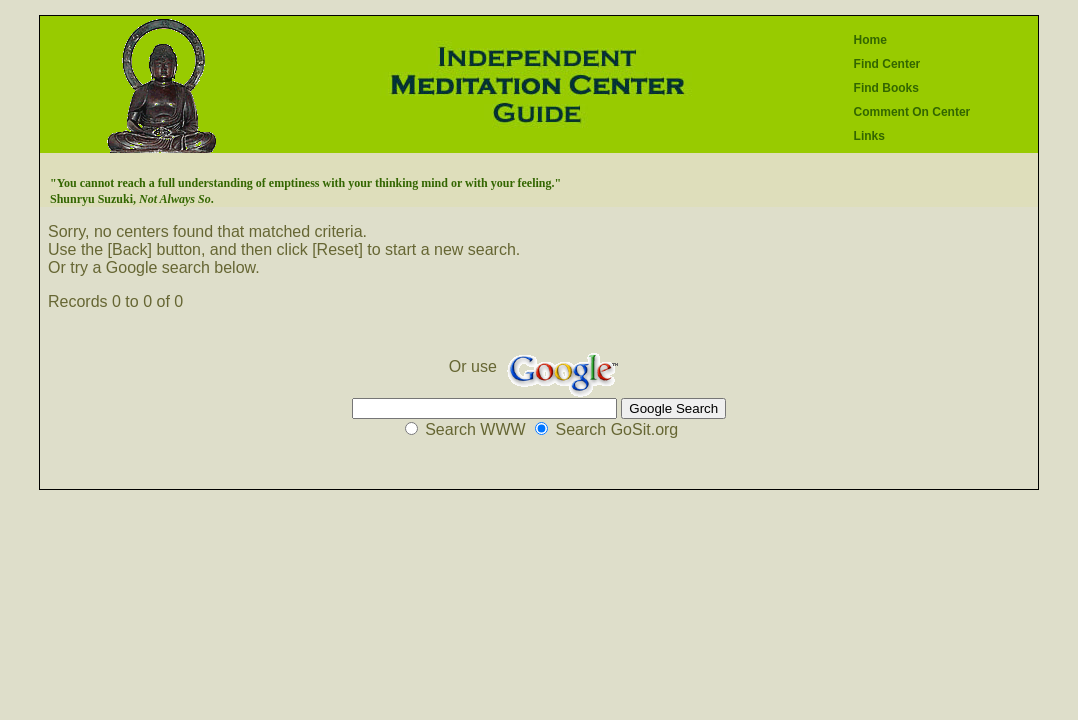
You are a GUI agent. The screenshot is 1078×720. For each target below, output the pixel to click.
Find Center (887, 64)
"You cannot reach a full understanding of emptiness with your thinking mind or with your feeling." (305, 183)
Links (869, 136)
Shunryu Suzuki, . (132, 199)
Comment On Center (912, 112)
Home (870, 40)
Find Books (886, 88)
